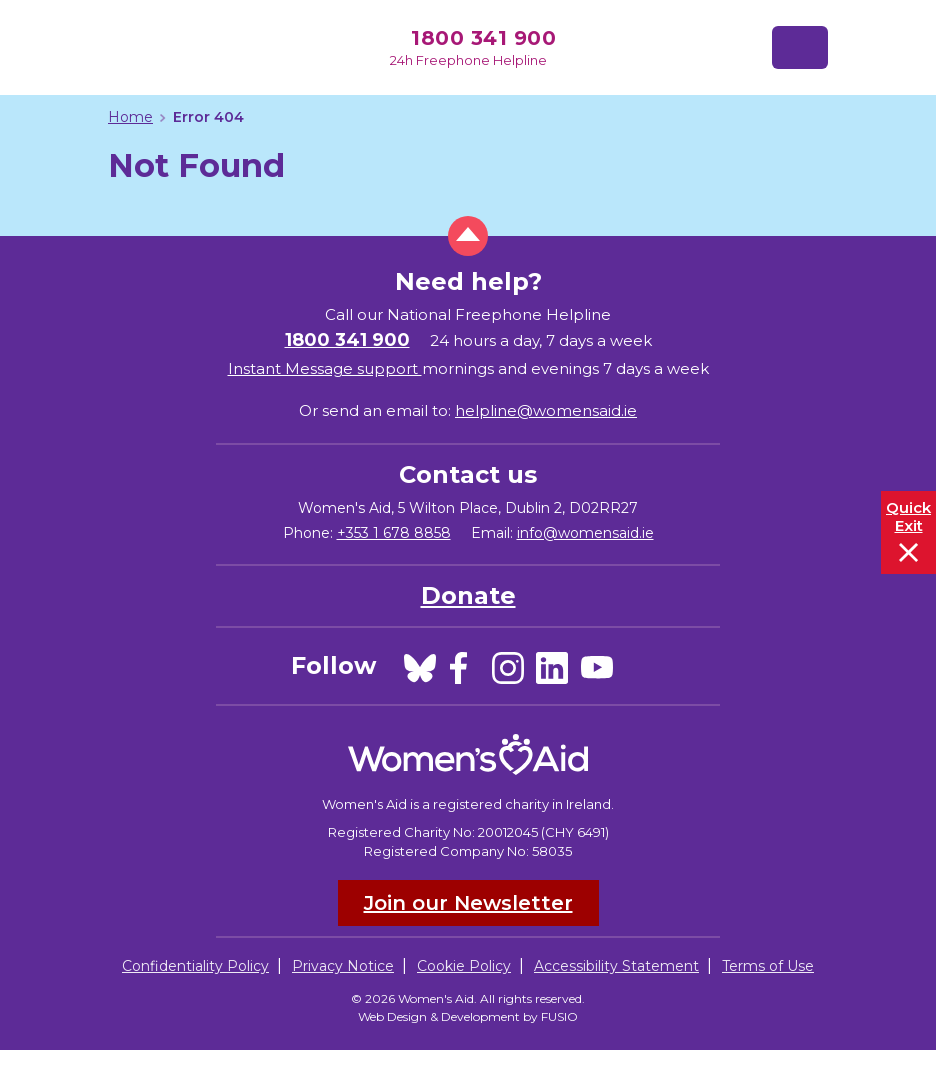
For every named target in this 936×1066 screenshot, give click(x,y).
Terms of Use (768, 966)
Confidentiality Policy (195, 966)
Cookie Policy (464, 966)
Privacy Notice (343, 966)
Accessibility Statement (616, 966)
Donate (468, 595)
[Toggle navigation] (800, 47)
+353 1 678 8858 (394, 533)
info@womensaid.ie (585, 533)
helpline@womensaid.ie (546, 410)
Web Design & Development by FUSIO (468, 1016)
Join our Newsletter (468, 903)
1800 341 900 (483, 38)
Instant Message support (325, 368)
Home (130, 117)
